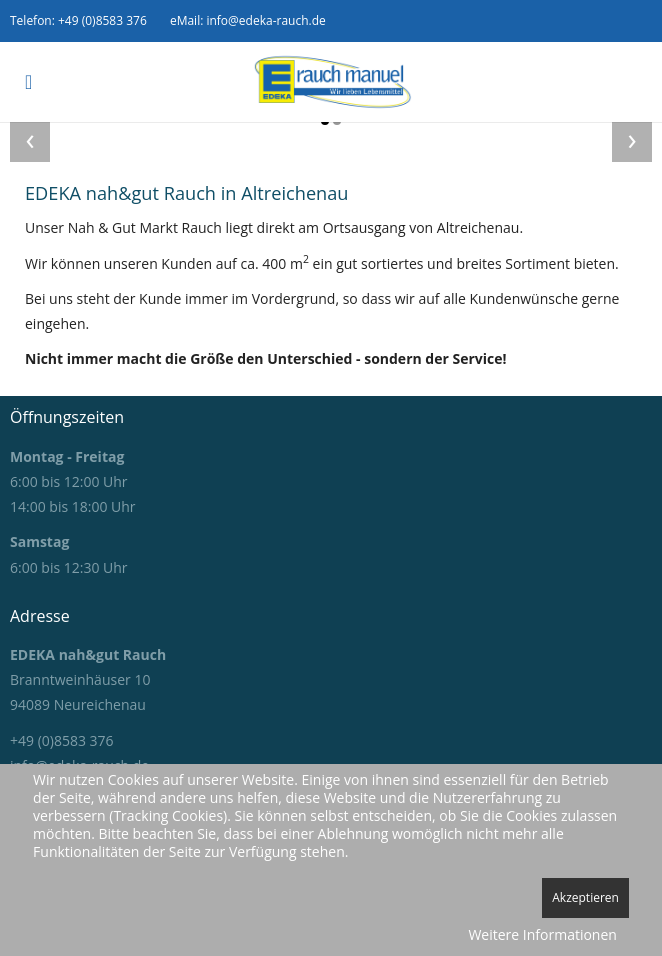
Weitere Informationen (542, 934)
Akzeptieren (585, 897)
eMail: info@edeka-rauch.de (248, 20)
